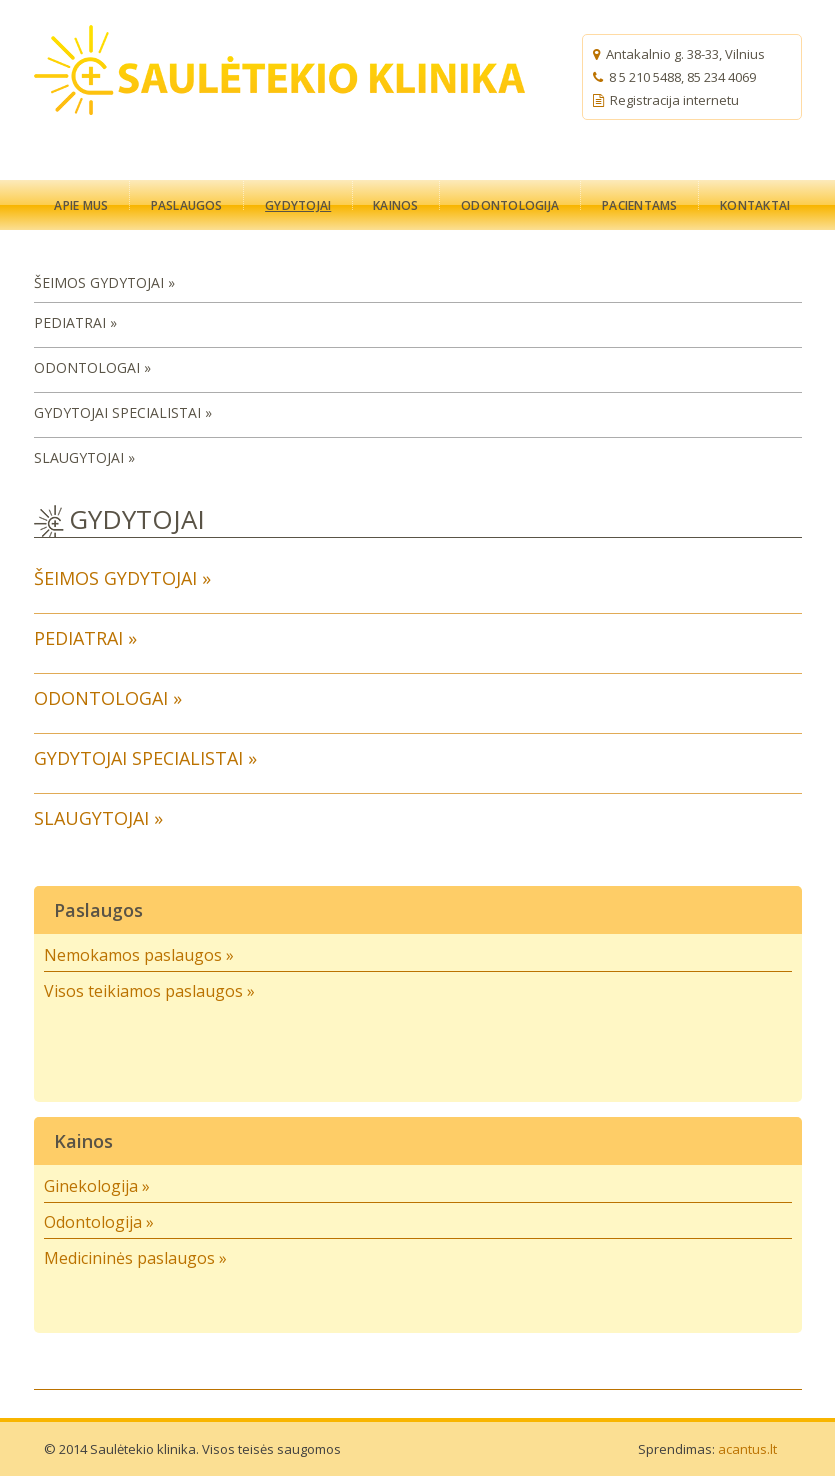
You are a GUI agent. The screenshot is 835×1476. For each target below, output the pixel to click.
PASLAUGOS (187, 205)
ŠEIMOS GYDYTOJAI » (104, 282)
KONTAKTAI (755, 205)
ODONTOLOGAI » (92, 367)
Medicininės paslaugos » (135, 1258)
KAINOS (395, 205)
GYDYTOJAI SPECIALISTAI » (123, 412)
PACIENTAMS (639, 205)
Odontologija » (99, 1222)
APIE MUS (81, 205)
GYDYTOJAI (298, 205)
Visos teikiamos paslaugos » (149, 991)
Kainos (83, 1141)
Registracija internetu (666, 100)
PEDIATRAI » (75, 322)
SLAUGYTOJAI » (84, 457)
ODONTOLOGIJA (510, 205)
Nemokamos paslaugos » (139, 955)
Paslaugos (98, 910)
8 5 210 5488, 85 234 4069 (682, 77)
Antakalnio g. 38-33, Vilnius (685, 54)
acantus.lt (747, 1449)
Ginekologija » (97, 1186)
